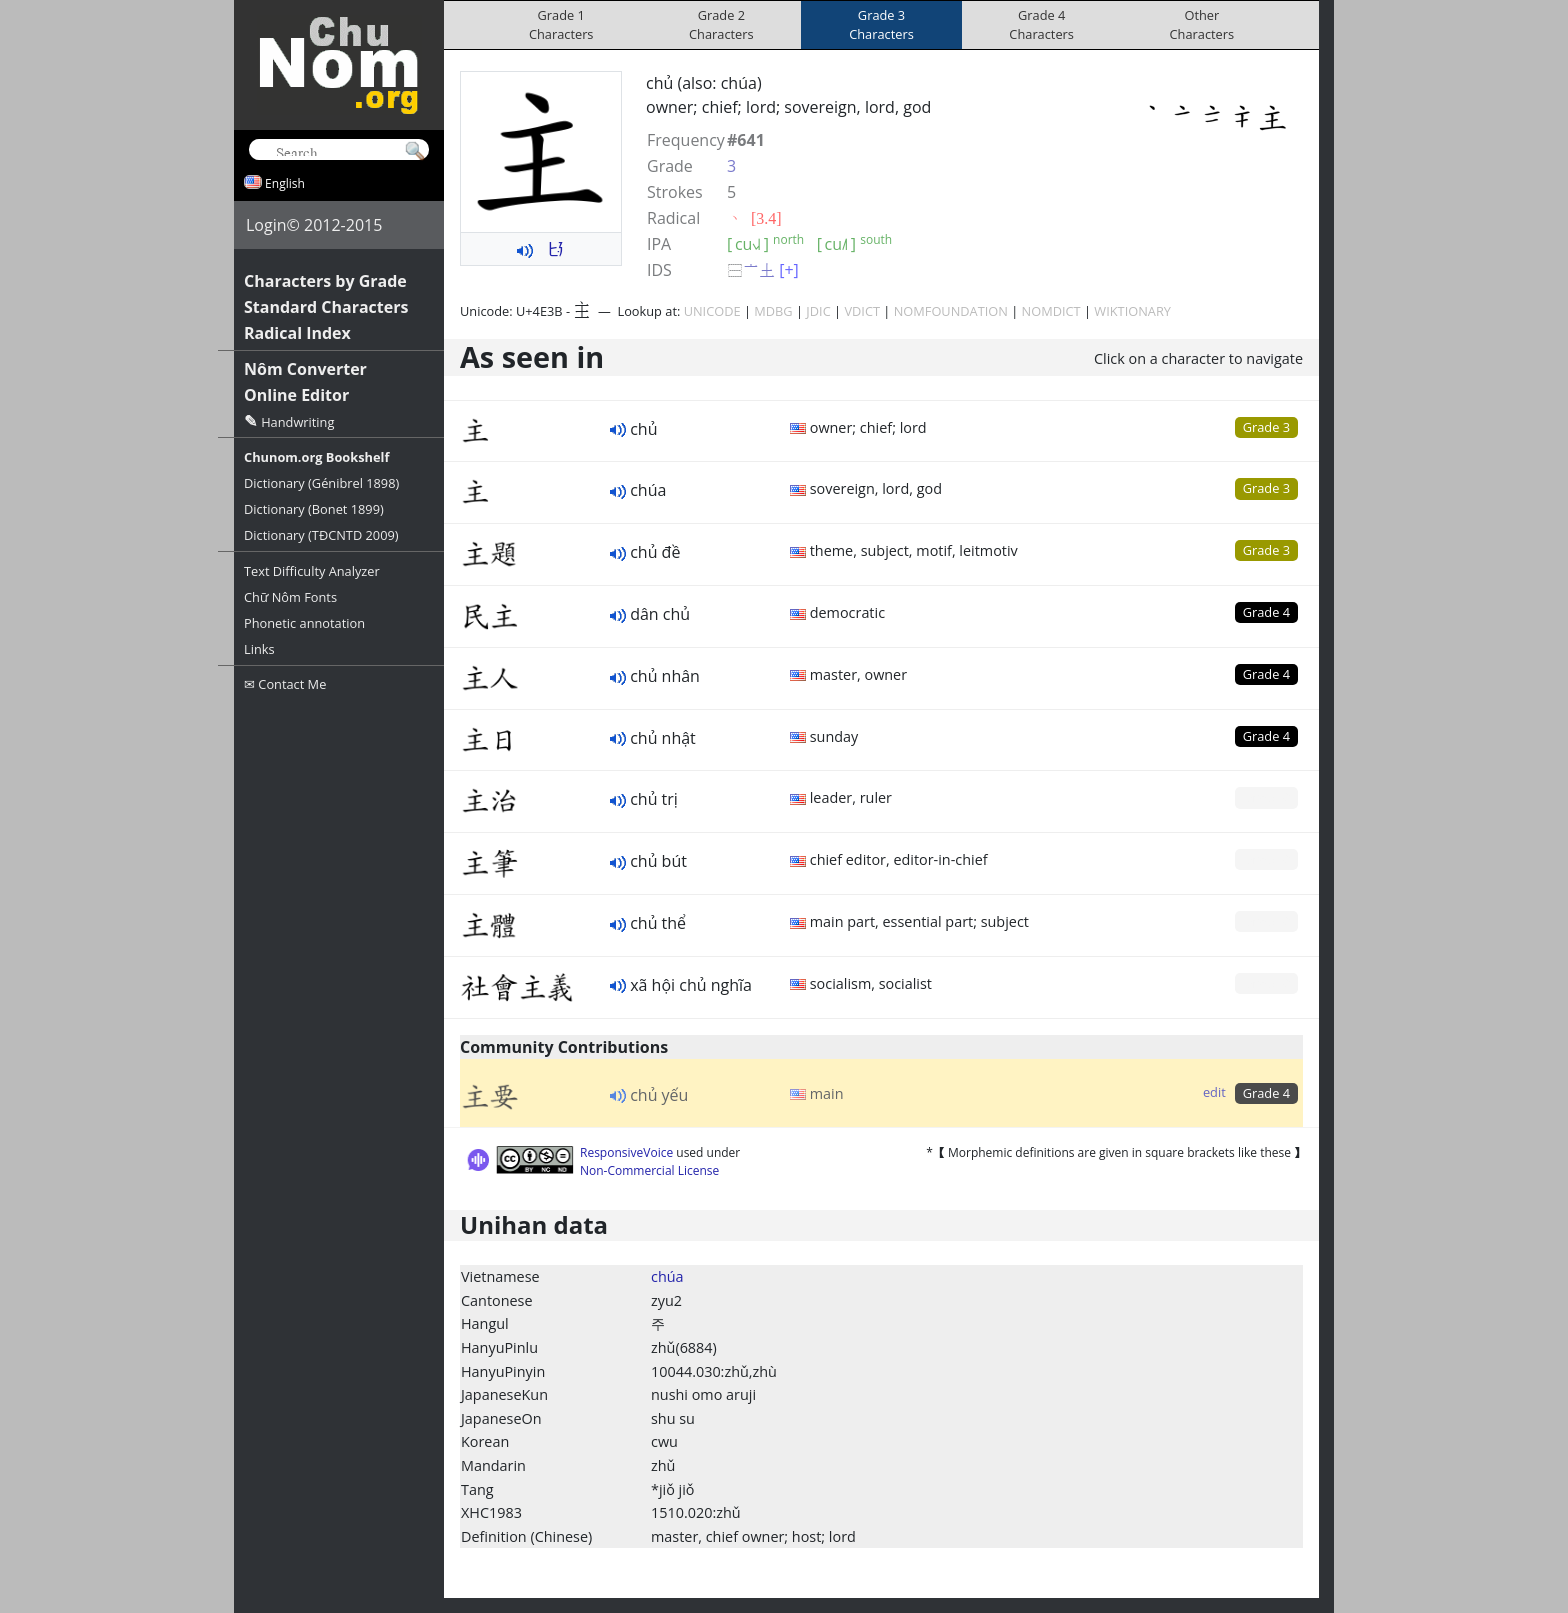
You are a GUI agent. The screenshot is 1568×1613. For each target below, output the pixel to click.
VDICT (862, 311)
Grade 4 (1266, 612)
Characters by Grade (325, 281)
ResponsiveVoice (626, 1152)
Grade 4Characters (1041, 24)
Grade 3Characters (881, 24)
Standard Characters (326, 307)
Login (266, 225)
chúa (667, 1276)
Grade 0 (1266, 797)
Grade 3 (1266, 427)
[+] (789, 270)
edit (1214, 1092)
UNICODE (712, 311)
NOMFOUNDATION (951, 311)
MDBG (773, 311)
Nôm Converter (305, 369)
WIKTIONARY (1132, 311)
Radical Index (297, 333)
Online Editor (296, 395)
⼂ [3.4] (754, 218)
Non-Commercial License (649, 1170)
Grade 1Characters (561, 24)
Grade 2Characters (721, 24)
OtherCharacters (1202, 24)
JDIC (818, 311)
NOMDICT (1051, 311)
